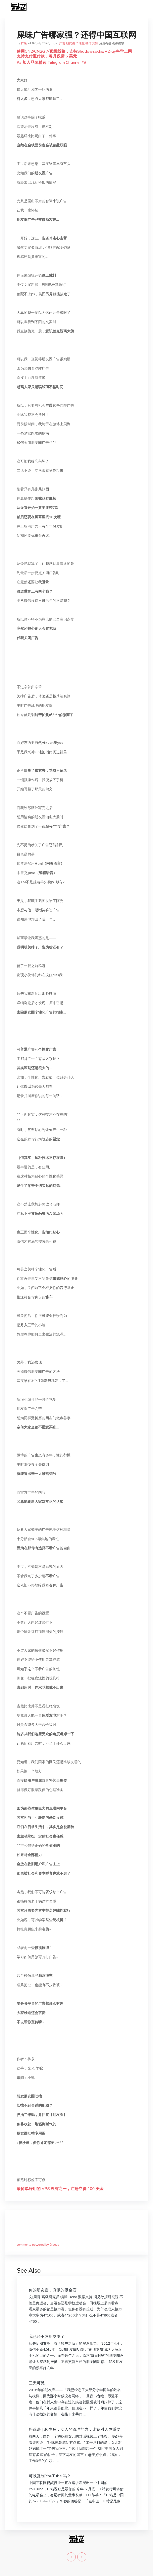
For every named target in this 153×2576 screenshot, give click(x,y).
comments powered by (38, 2244)
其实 (95, 43)
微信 (88, 43)
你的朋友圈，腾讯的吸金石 (52, 2289)
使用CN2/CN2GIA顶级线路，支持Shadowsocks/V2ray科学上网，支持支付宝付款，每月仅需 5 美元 (76, 53)
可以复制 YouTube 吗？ (50, 2475)
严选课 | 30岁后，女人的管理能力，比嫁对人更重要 (74, 2429)
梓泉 (24, 43)
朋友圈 (70, 43)
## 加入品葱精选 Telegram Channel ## (51, 62)
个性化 (80, 43)
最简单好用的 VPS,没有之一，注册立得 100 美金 (60, 2188)
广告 (62, 43)
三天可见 (37, 2382)
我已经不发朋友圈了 (47, 2336)
